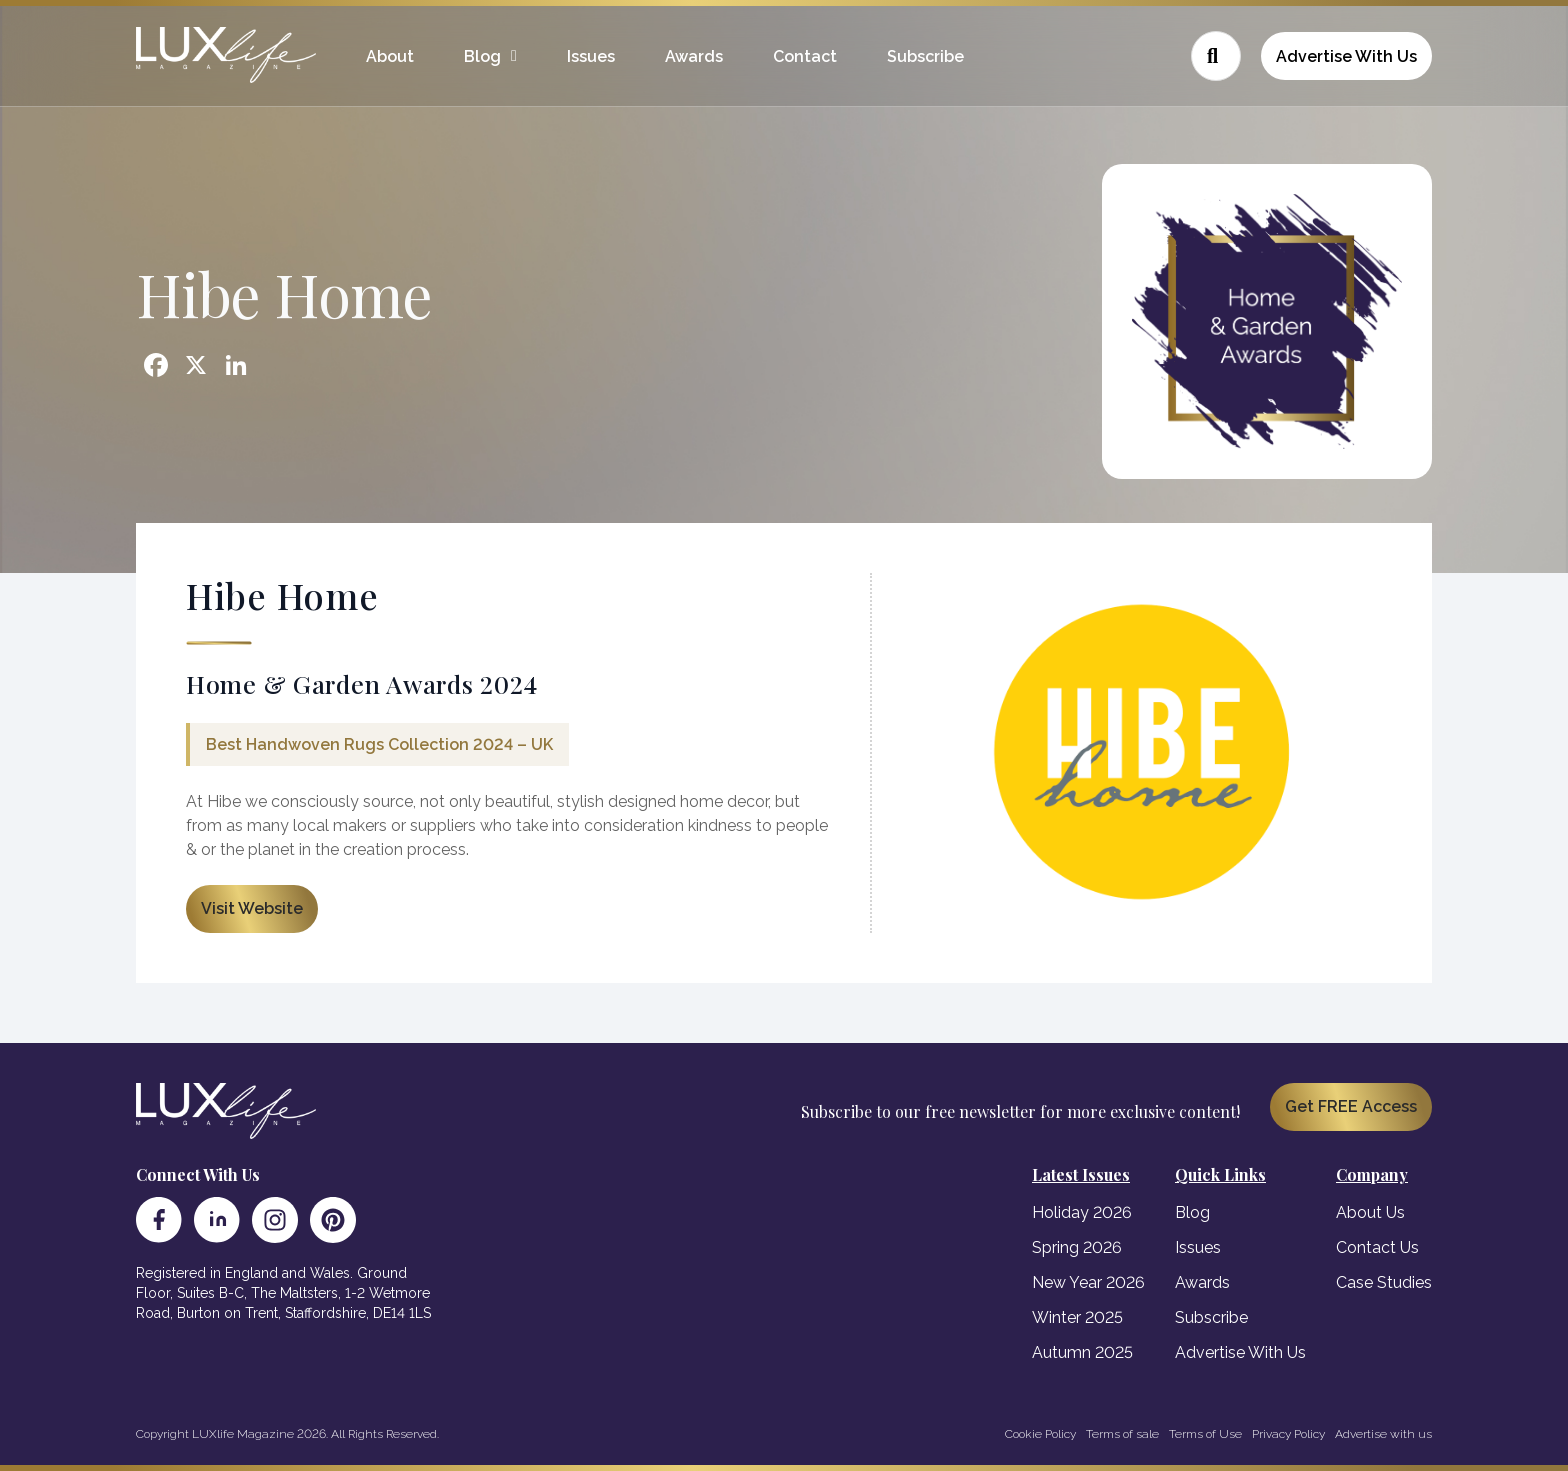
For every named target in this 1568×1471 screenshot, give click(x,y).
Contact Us (1377, 1247)
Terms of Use (1205, 1434)
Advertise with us (1383, 1434)
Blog (482, 56)
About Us (1370, 1212)
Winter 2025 (1077, 1317)
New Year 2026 (1088, 1282)
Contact (805, 56)
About (390, 56)
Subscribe (925, 56)
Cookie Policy (1040, 1434)
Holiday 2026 (1082, 1212)
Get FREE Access (1351, 1106)
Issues (591, 56)
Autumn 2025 (1082, 1352)
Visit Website (252, 908)
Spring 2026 (1077, 1247)
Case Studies (1384, 1282)
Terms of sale (1122, 1434)
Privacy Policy (1288, 1434)
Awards (694, 56)
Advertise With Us (1346, 56)
